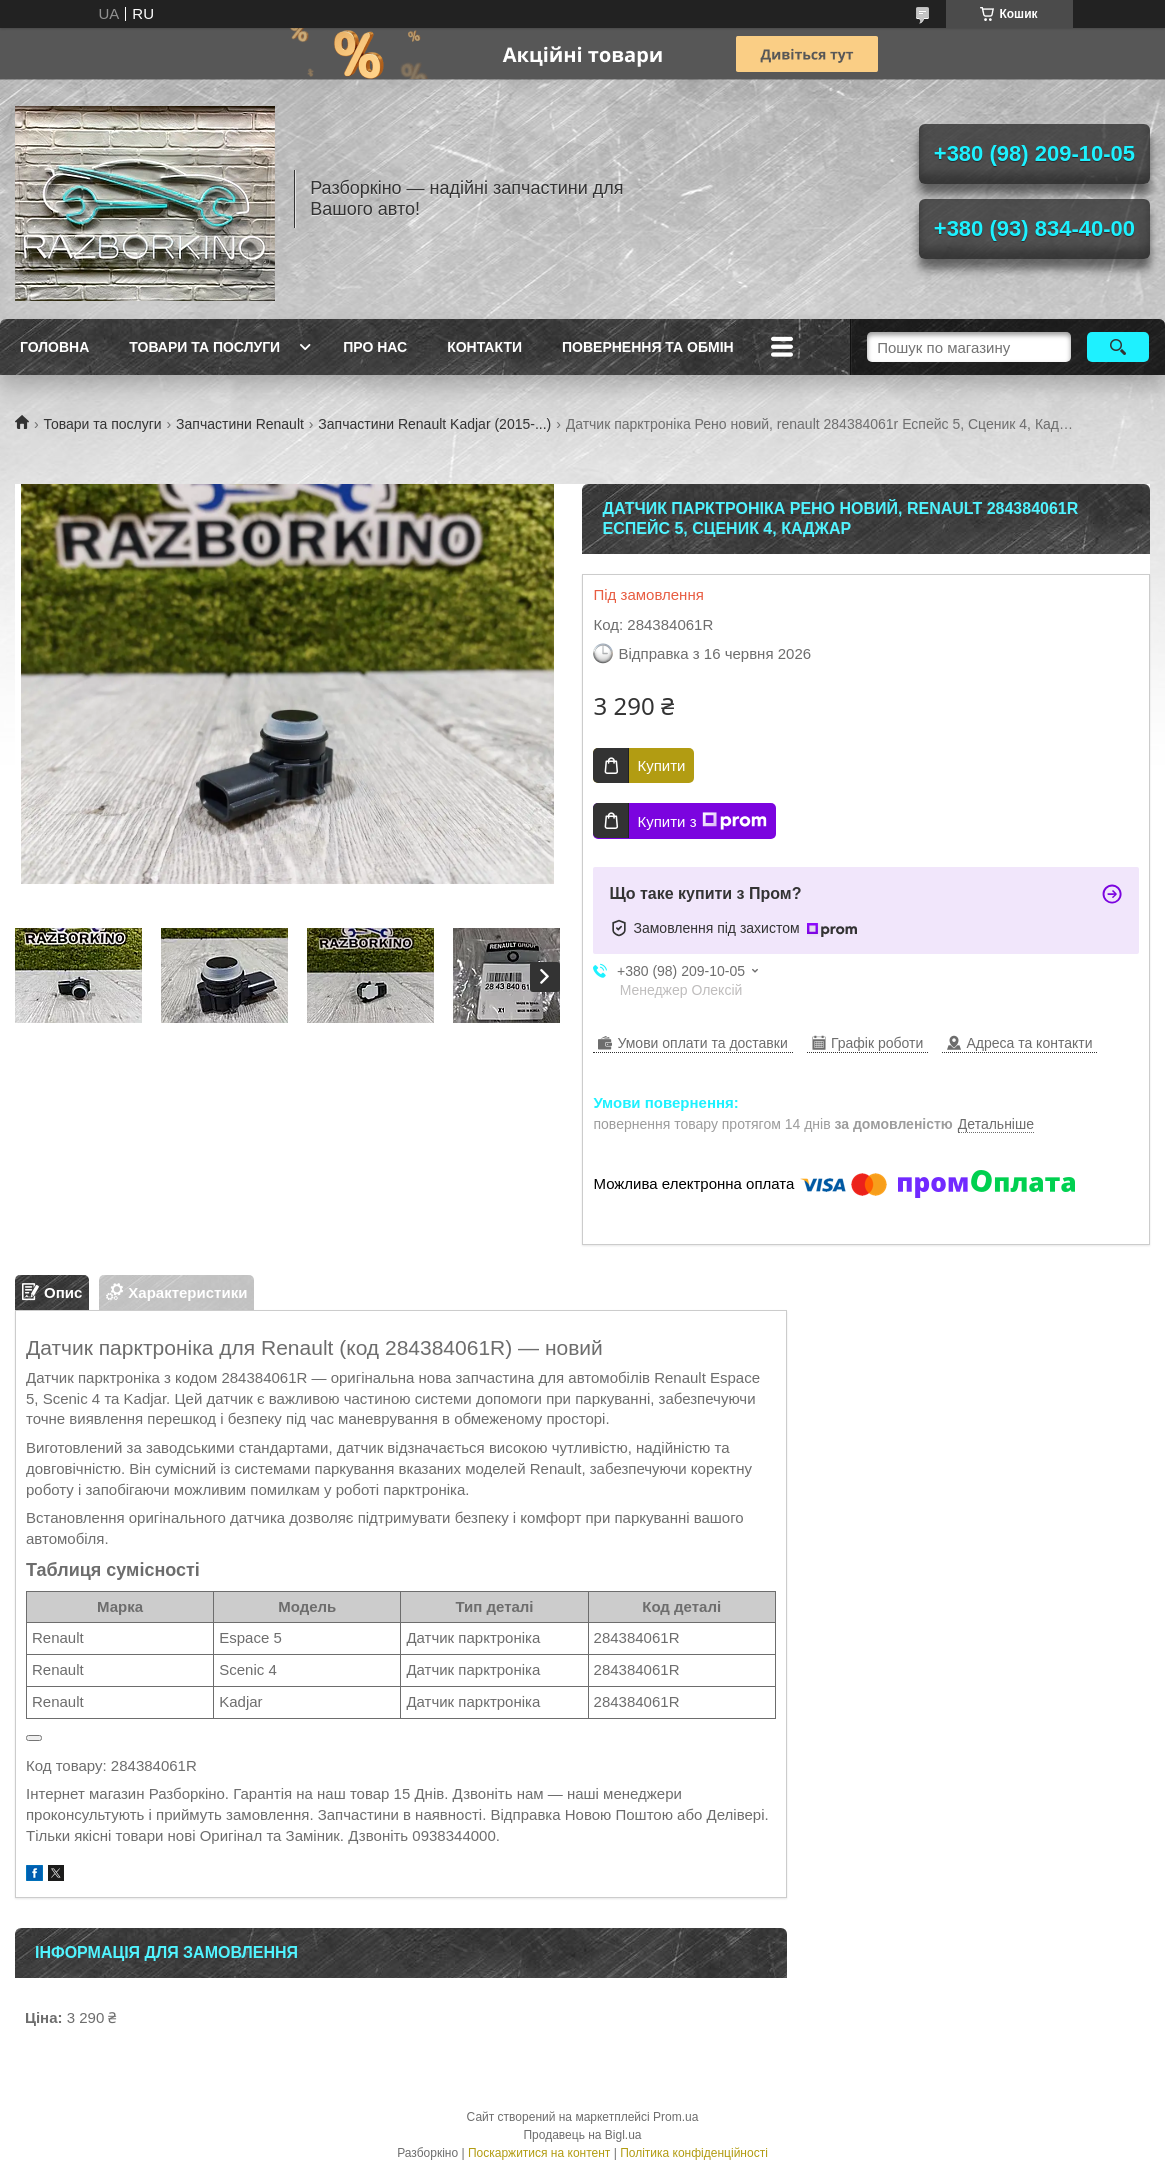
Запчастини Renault (240, 424)
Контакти (484, 347)
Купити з (701, 821)
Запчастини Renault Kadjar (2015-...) (434, 424)
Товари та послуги (204, 347)
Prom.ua (675, 2117)
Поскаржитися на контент (539, 2153)
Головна (54, 347)
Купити (661, 765)
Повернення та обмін (648, 347)
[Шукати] (1118, 347)
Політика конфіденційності (694, 2153)
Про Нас (375, 347)
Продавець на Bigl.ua (582, 2135)
